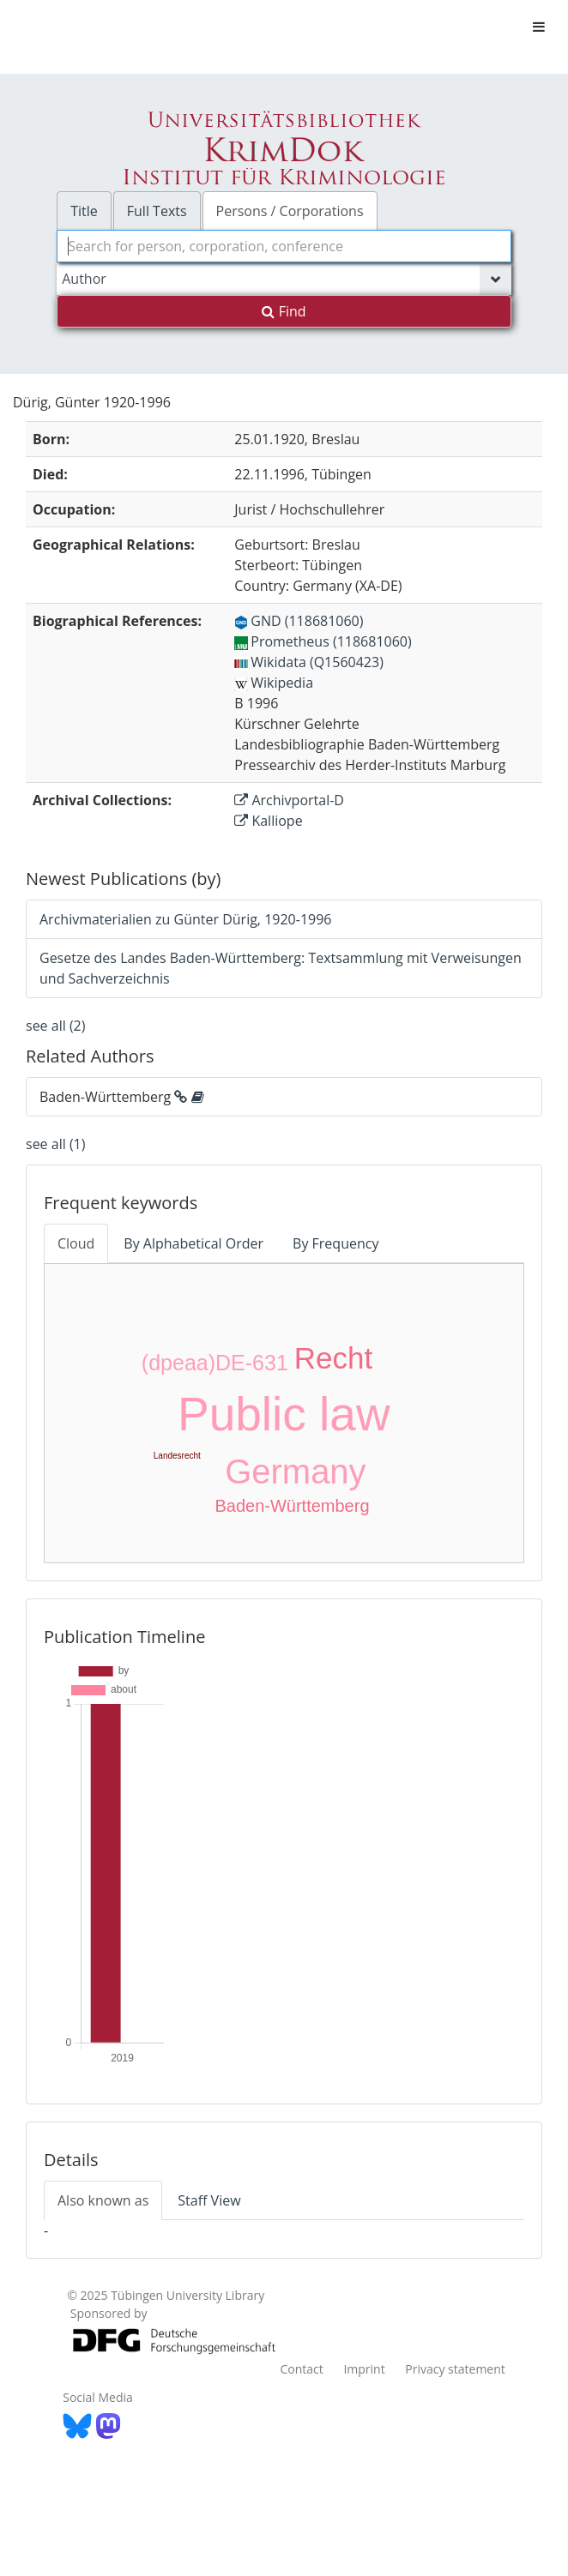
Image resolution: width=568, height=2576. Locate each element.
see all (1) (55, 1144)
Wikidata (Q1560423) (309, 662)
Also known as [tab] (102, 2200)
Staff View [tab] (209, 2200)
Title (84, 211)
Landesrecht (177, 1455)
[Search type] (284, 278)
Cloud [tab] (75, 1243)
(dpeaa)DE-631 (215, 1363)
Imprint (363, 2369)
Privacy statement (455, 2369)
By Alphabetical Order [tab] (193, 1243)
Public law (284, 1414)
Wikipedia (273, 682)
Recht (333, 1358)
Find (283, 311)
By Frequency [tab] (335, 1243)
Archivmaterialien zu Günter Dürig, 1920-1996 (185, 919)
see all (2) (55, 1025)
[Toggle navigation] (538, 26)
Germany (295, 1471)
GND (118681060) (298, 620)
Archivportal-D (289, 800)
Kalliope (268, 820)
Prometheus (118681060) (322, 641)
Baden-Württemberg (292, 1505)
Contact (301, 2369)
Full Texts (157, 211)
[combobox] (284, 246)
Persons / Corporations (290, 211)
